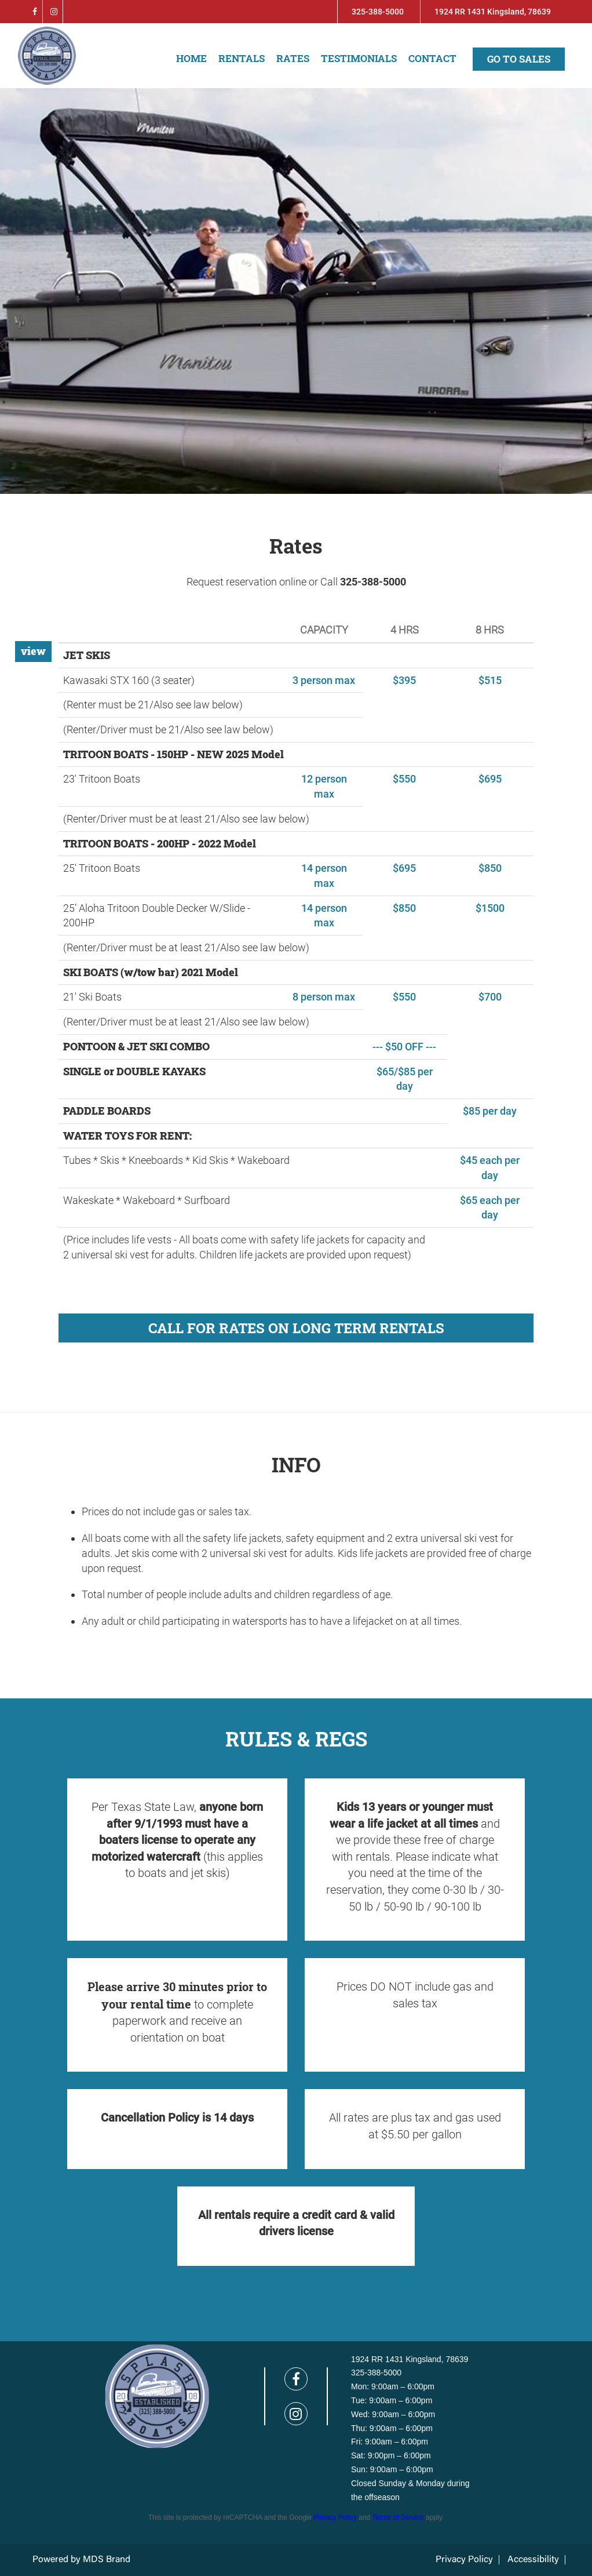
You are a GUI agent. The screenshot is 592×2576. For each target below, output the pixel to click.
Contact (432, 58)
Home (191, 58)
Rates (292, 58)
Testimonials (359, 58)
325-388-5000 (378, 11)
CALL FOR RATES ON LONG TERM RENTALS (296, 1328)
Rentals (241, 58)
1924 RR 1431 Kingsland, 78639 (492, 11)
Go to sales (518, 59)
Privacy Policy (335, 2517)
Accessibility (533, 2559)
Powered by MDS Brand (81, 2559)
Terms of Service (397, 2517)
